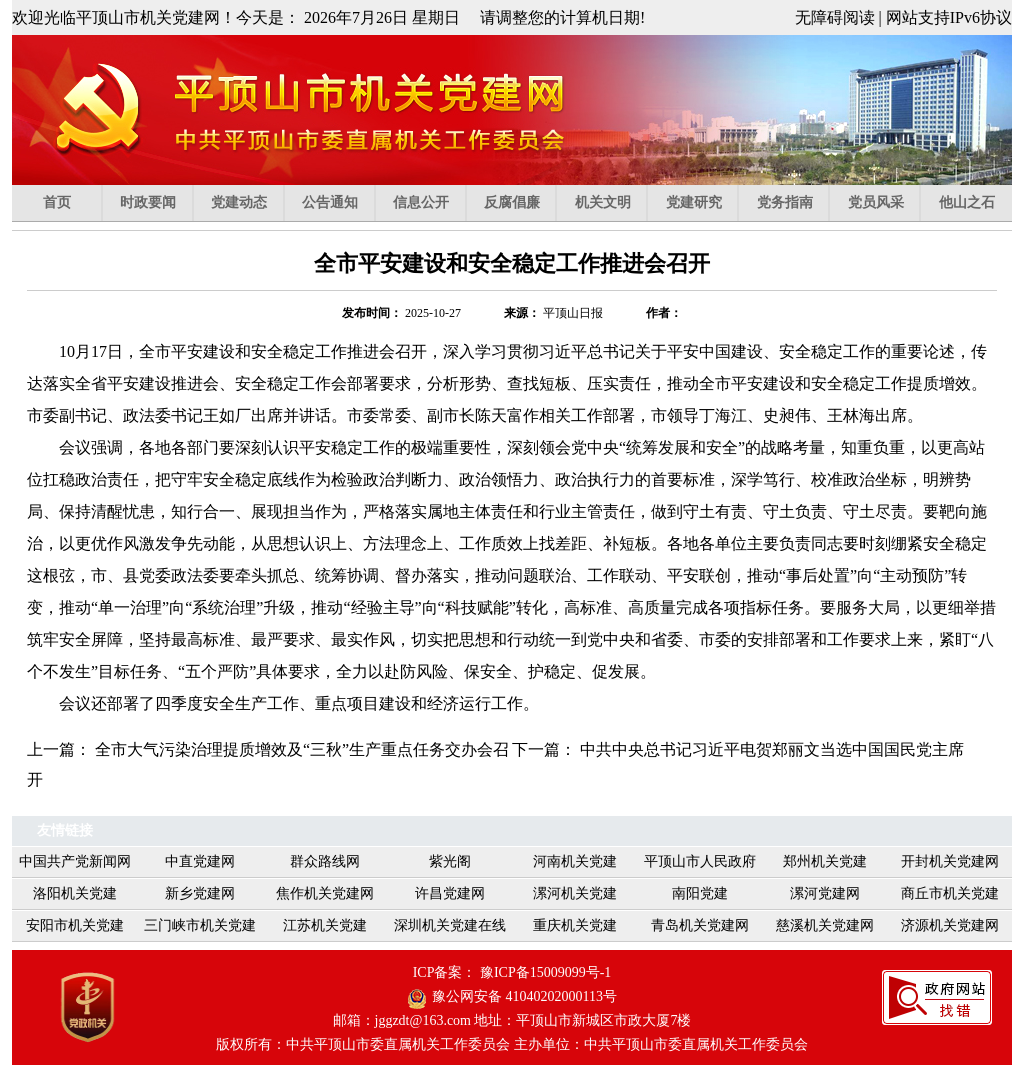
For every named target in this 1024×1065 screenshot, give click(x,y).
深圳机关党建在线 (450, 925)
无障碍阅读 (835, 17)
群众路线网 (325, 861)
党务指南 (793, 203)
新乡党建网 (200, 893)
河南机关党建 (575, 861)
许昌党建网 (450, 893)
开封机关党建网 (950, 861)
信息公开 (429, 203)
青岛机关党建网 (700, 925)
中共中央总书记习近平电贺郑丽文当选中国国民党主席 (772, 749)
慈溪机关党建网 (825, 925)
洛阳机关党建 (75, 893)
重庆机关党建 (575, 925)
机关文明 (611, 203)
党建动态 (247, 203)
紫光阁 (450, 861)
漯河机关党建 (575, 893)
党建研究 (702, 203)
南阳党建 (700, 893)
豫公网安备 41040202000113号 (524, 996)
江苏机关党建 (325, 925)
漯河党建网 (825, 893)
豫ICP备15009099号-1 (545, 972)
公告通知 (338, 203)
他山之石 (967, 202)
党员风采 (884, 203)
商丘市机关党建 (950, 893)
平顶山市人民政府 (700, 861)
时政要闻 (156, 203)
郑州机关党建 (825, 861)
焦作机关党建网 (325, 893)
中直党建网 (200, 861)
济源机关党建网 (950, 925)
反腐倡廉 (520, 203)
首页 (72, 203)
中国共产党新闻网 (75, 861)
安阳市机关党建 (75, 925)
